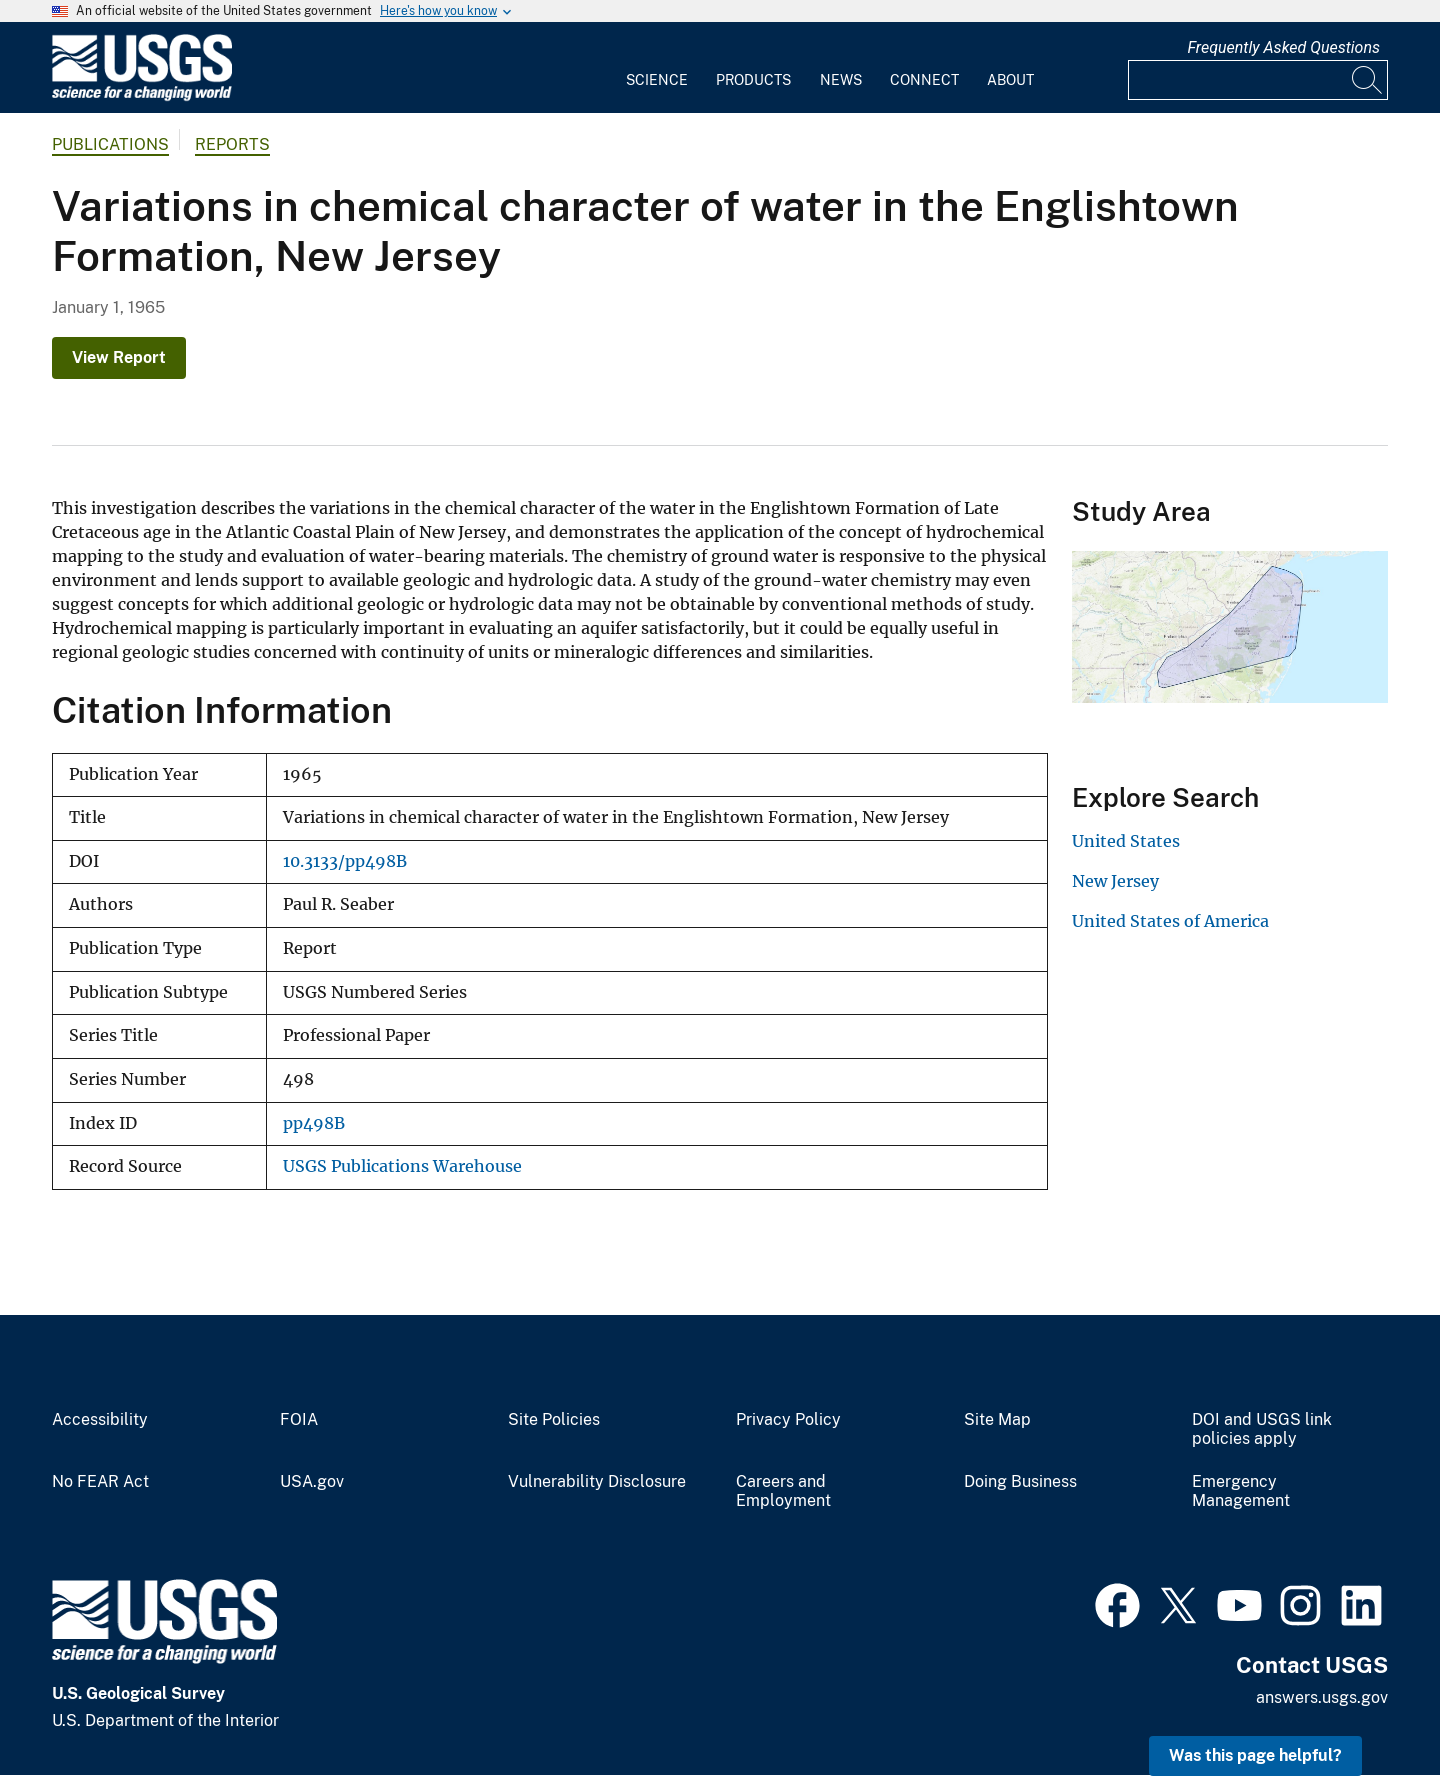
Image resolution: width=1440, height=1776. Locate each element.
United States (1126, 841)
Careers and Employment (783, 1491)
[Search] (1368, 80)
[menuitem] (657, 68)
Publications (110, 144)
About (1010, 80)
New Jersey (1115, 881)
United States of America (1170, 921)
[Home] (142, 96)
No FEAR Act (100, 1482)
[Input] (1258, 80)
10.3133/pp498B (345, 861)
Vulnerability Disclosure (597, 1482)
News (841, 80)
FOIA (299, 1420)
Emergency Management (1241, 1491)
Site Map (997, 1420)
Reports (232, 144)
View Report (119, 357)
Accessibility (100, 1420)
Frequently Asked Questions (1283, 47)
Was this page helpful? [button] (1255, 1755)
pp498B (314, 1123)
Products (753, 80)
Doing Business (1020, 1482)
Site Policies (554, 1420)
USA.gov (312, 1482)
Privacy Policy (788, 1420)
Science (657, 80)
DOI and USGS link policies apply (1262, 1429)
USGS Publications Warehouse (402, 1166)
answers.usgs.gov (1322, 1697)
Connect (924, 80)
